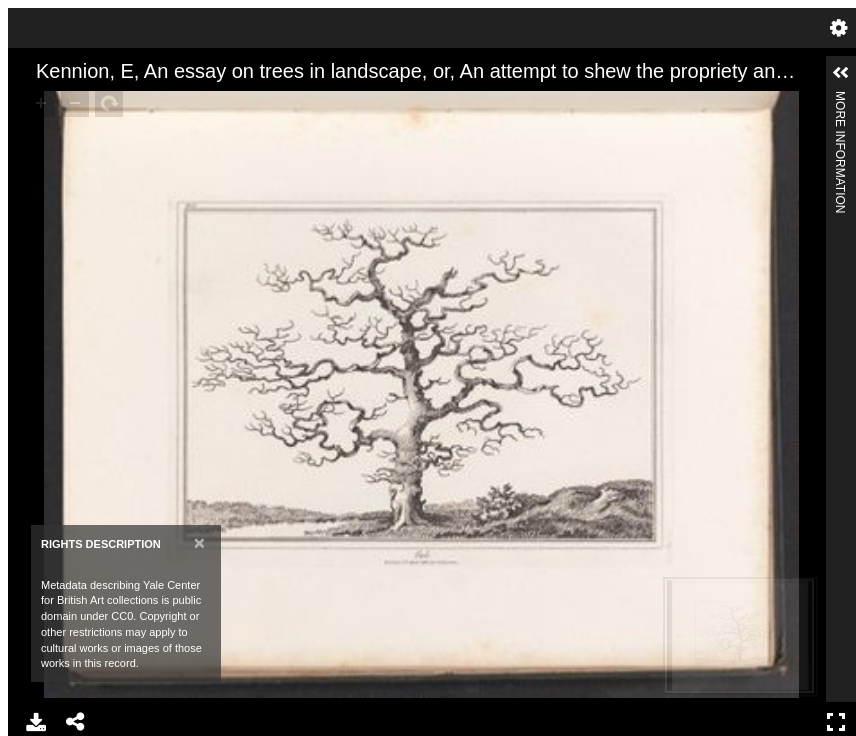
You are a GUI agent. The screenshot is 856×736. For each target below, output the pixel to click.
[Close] (199, 542)
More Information (840, 99)
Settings (839, 28)
